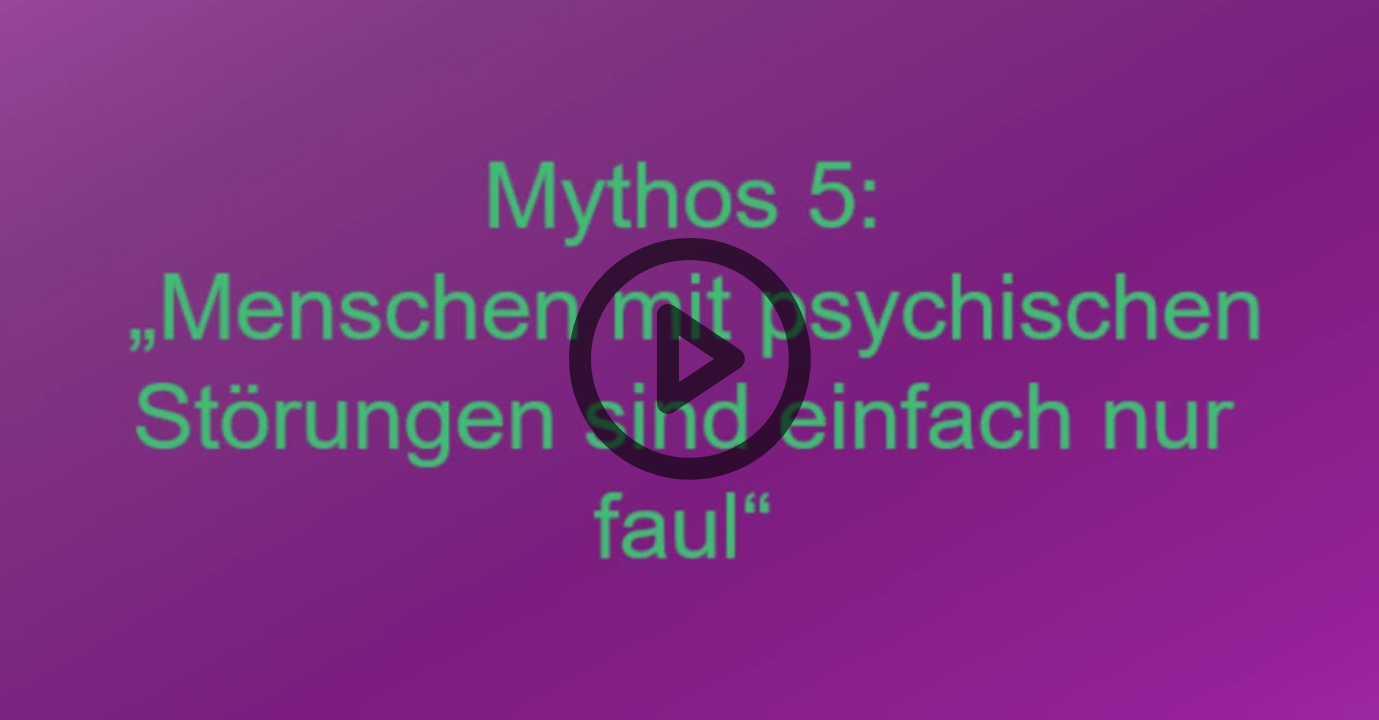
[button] (689, 360)
